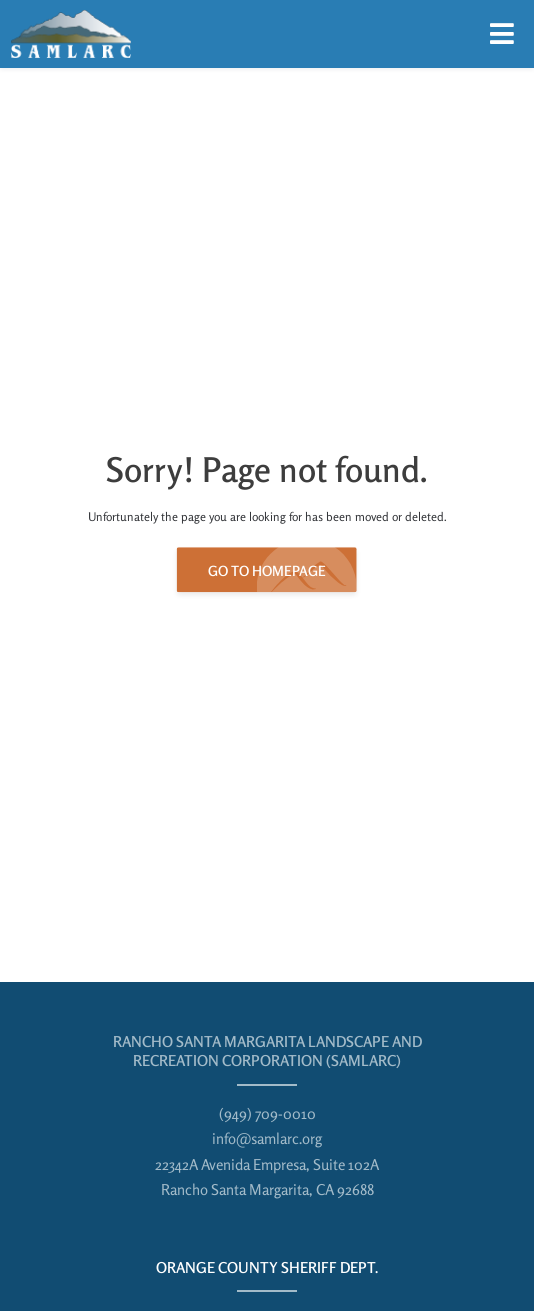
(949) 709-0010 (267, 1113)
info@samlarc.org (267, 1138)
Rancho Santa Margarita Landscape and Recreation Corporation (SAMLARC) (267, 1051)
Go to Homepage (267, 571)
